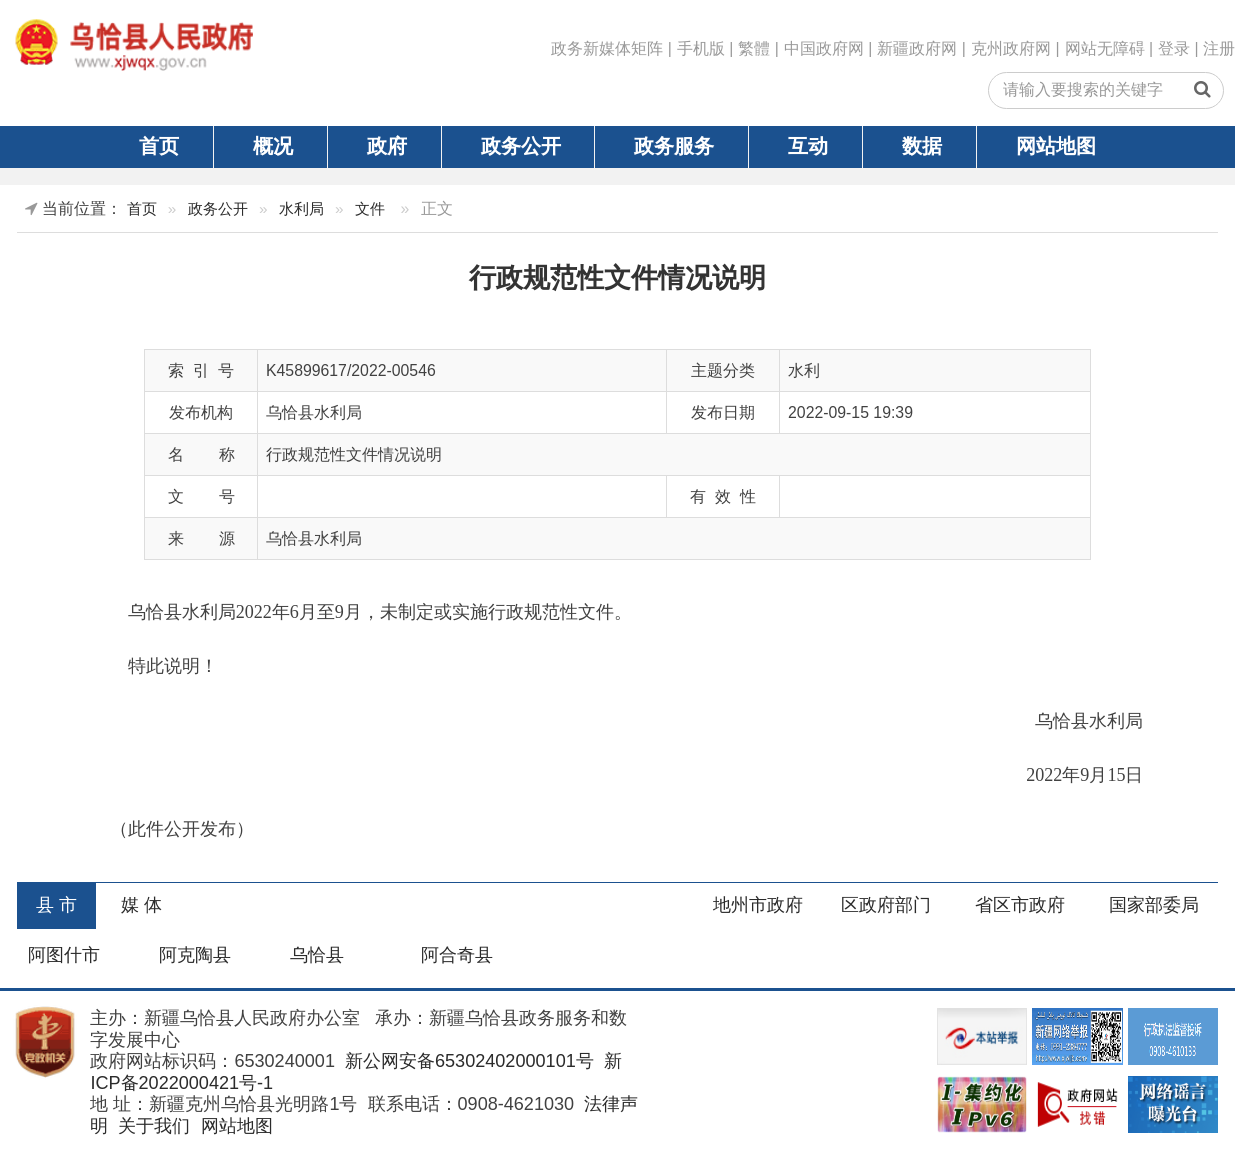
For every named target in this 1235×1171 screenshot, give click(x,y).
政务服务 (674, 146)
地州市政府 (758, 905)
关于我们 (151, 1126)
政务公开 (521, 146)
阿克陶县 (195, 955)
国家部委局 (1154, 905)
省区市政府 (1020, 905)
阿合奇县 (457, 955)
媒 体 (141, 905)
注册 (1219, 48)
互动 (808, 146)
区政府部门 (886, 905)
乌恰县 (317, 955)
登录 (1174, 48)
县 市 (56, 905)
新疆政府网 (917, 48)
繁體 (754, 48)
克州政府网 (1011, 48)
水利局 (301, 208)
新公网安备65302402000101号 (467, 1061)
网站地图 (1056, 146)
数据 (922, 146)
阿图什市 (64, 955)
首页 (159, 146)
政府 (387, 146)
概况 (273, 146)
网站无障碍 (1105, 48)
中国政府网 (824, 48)
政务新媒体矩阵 (607, 48)
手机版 (701, 48)
